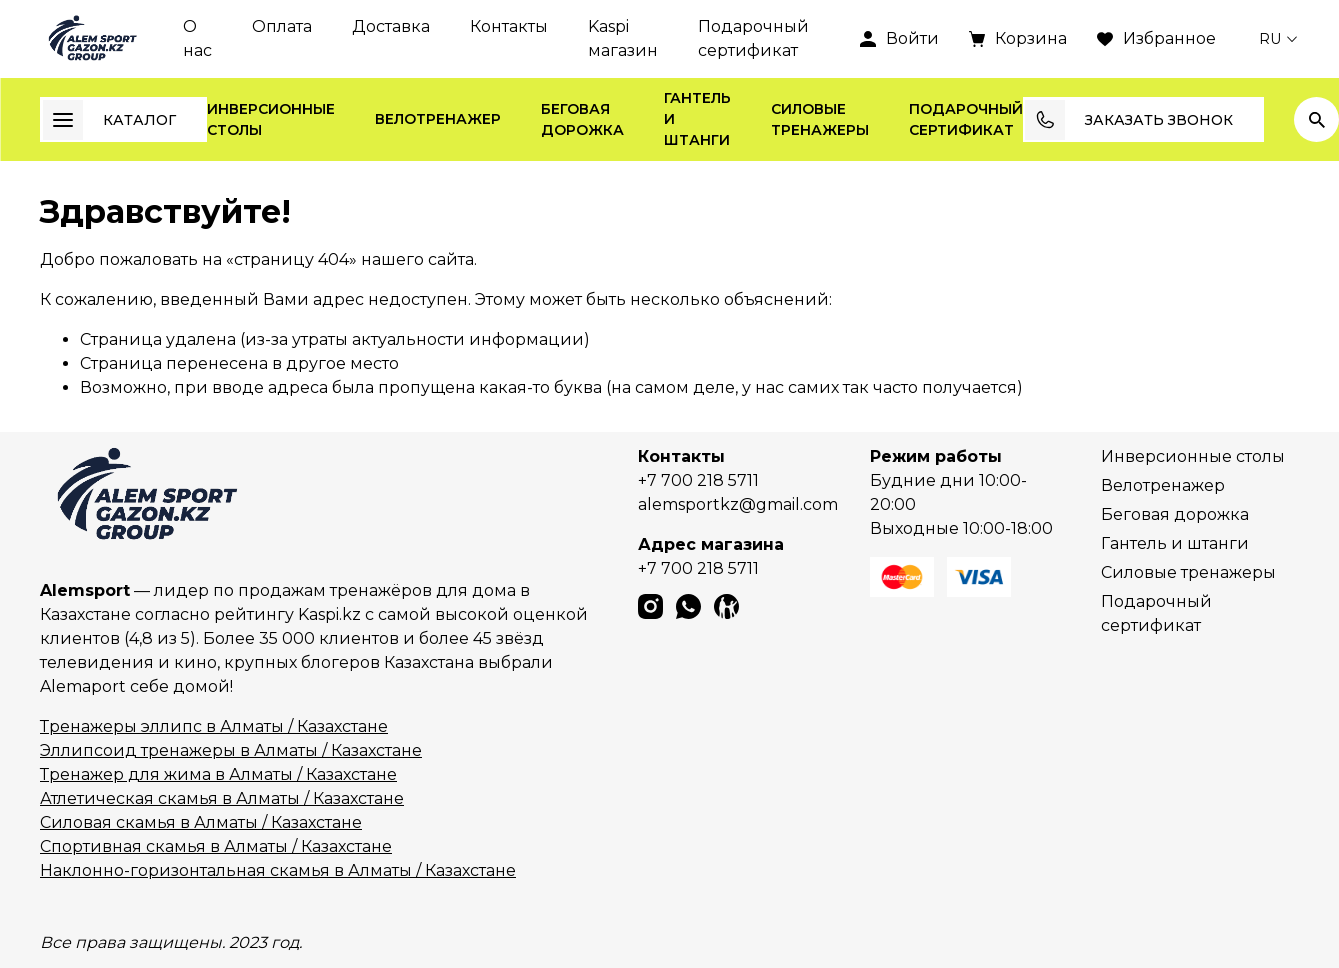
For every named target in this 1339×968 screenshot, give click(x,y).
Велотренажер (438, 119)
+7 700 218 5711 (698, 480)
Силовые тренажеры (820, 119)
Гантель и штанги (697, 119)
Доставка (391, 26)
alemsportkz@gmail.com (738, 504)
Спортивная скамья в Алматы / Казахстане (216, 846)
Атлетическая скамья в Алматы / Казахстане (222, 798)
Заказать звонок (1129, 120)
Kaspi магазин (623, 38)
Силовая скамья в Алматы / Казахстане (201, 822)
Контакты (509, 26)
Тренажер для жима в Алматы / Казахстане (218, 774)
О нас (197, 38)
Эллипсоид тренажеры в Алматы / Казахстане (231, 750)
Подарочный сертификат (753, 38)
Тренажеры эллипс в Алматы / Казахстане (214, 726)
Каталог (109, 120)
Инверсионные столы (271, 119)
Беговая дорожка (582, 119)
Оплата (282, 26)
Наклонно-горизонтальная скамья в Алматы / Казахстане (278, 870)
